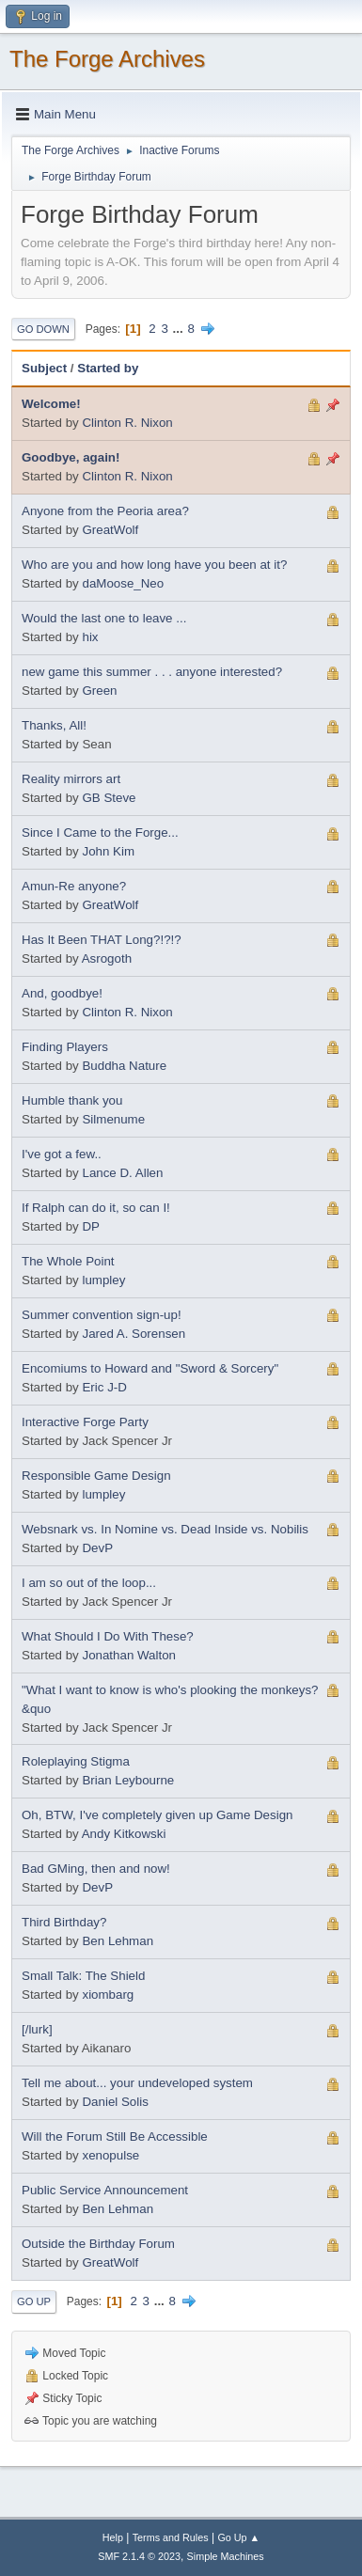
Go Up (34, 2301)
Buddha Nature (124, 1066)
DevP (97, 1548)
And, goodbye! (62, 993)
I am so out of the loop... (89, 1583)
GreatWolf (110, 530)
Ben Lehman (117, 1941)
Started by (107, 368)
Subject (44, 368)
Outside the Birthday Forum (98, 2244)
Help (112, 2537)
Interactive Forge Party (85, 1422)
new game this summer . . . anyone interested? (152, 672)
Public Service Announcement (105, 2190)
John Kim (108, 851)
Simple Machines (225, 2556)
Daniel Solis (115, 2102)
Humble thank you (72, 1100)
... (180, 329)
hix (90, 637)
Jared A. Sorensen (133, 1334)
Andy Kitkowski (124, 1834)
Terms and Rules (171, 2537)
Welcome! (51, 404)
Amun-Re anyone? (74, 886)
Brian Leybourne (128, 1780)
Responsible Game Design (96, 1476)
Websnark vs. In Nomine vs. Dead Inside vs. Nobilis (165, 1529)
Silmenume (113, 1119)
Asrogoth (107, 958)
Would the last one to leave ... (104, 618)
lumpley (103, 1280)
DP (91, 1226)
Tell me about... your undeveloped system (137, 2083)
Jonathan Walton (129, 1655)
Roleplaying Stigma (76, 1761)
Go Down (43, 329)
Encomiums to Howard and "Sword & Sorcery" (150, 1368)
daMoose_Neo (123, 583)
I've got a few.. (62, 1154)
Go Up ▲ (238, 2537)
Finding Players (65, 1047)
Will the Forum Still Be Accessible (115, 2136)
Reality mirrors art (71, 779)
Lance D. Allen (122, 1173)
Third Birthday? (64, 1922)
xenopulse (110, 2155)
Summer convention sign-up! (101, 1315)
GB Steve (108, 798)
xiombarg (108, 1994)
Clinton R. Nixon (127, 423)
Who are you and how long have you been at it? (154, 565)
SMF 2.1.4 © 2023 (139, 2556)
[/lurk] (37, 2029)
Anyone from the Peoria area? (105, 511)
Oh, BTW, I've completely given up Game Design (157, 1815)
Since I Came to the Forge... (100, 832)
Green (99, 690)
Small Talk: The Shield (83, 1976)
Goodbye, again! (70, 457)
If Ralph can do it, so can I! (96, 1208)
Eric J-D (104, 1387)
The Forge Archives (107, 58)
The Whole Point (68, 1261)
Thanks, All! (54, 725)
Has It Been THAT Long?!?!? (101, 940)
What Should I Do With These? (108, 1636)
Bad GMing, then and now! (96, 1868)
